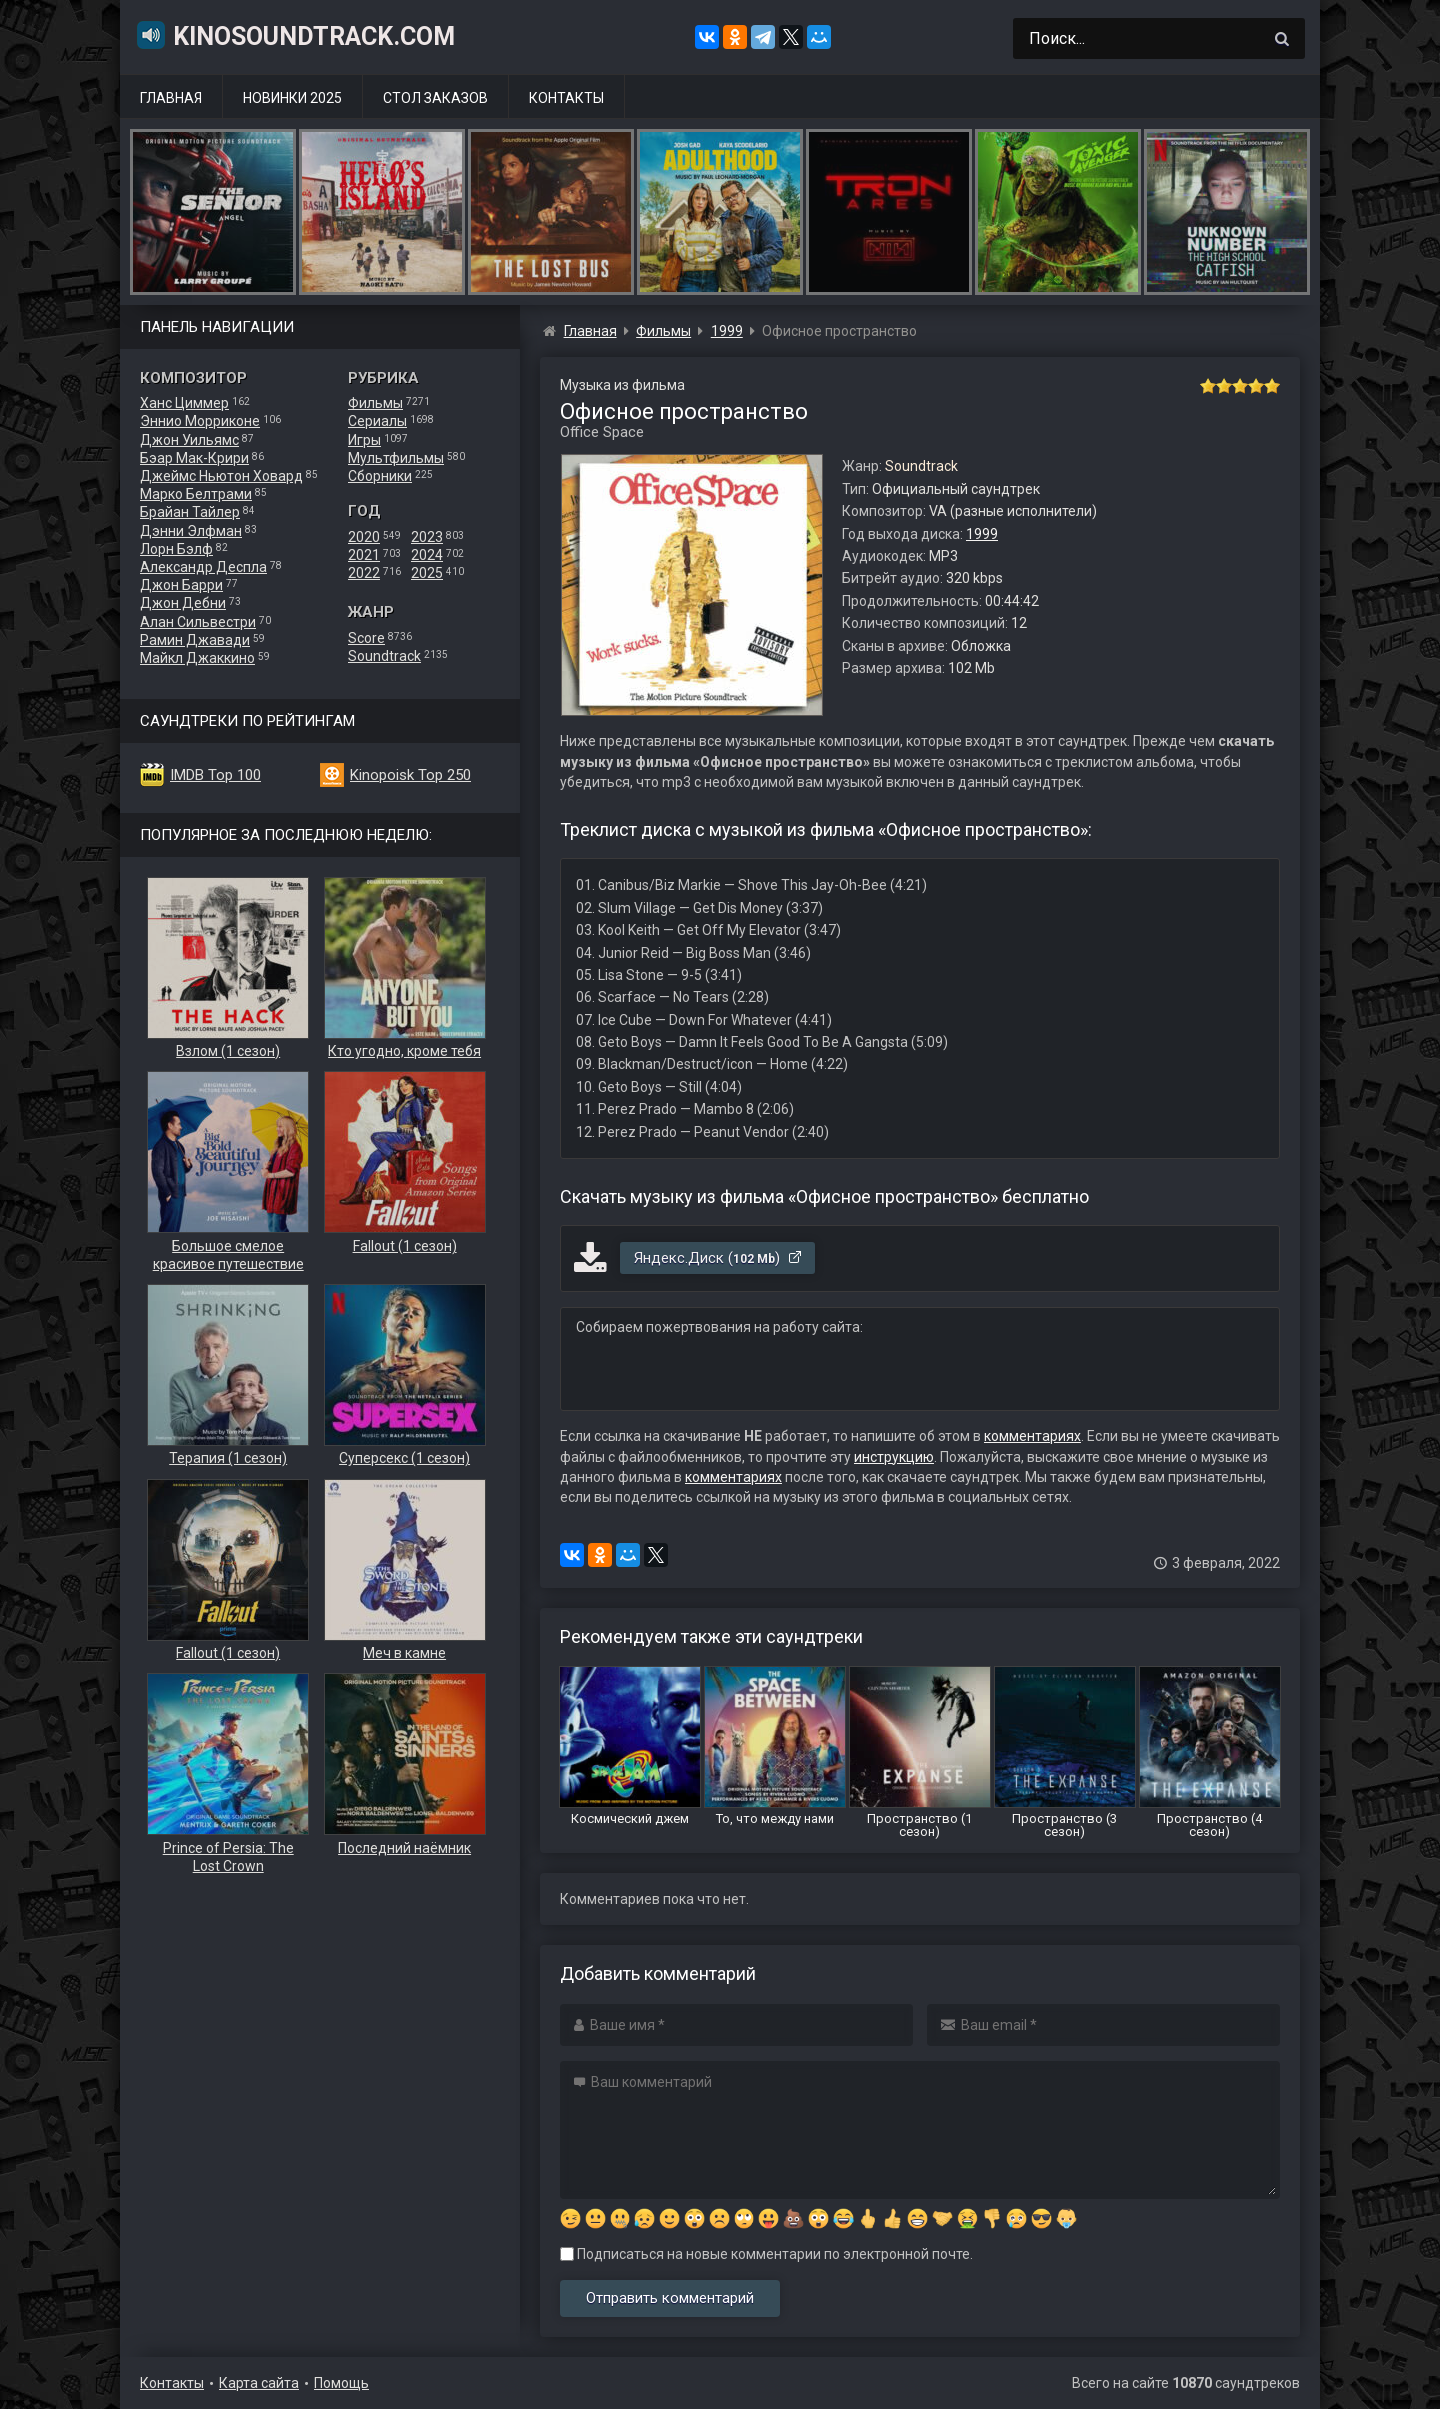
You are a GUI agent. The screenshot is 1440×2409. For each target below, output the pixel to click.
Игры (364, 440)
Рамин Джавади (195, 640)
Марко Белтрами (196, 494)
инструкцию (894, 1457)
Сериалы (377, 421)
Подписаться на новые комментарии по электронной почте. (766, 2254)
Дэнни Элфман (191, 531)
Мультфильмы (396, 458)
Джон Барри (181, 585)
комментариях (1032, 1436)
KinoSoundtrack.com (295, 35)
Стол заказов (435, 98)
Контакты (566, 98)
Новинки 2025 (292, 98)
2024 (427, 555)
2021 (364, 555)
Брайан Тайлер (190, 512)
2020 (364, 537)
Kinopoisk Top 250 (410, 775)
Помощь (341, 2383)
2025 (427, 573)
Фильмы (375, 403)
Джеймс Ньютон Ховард (221, 476)
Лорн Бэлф (176, 549)
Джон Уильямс (189, 440)
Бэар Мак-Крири (194, 458)
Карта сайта (259, 2383)
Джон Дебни (183, 603)
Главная (171, 98)
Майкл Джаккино (197, 658)
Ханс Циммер (184, 403)
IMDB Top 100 (215, 775)
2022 (364, 573)
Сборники (380, 476)
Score (366, 638)
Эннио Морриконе (200, 421)
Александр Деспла (203, 567)
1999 (982, 534)
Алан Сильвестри (198, 622)
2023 (427, 537)
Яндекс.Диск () (718, 1258)
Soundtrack (384, 656)
